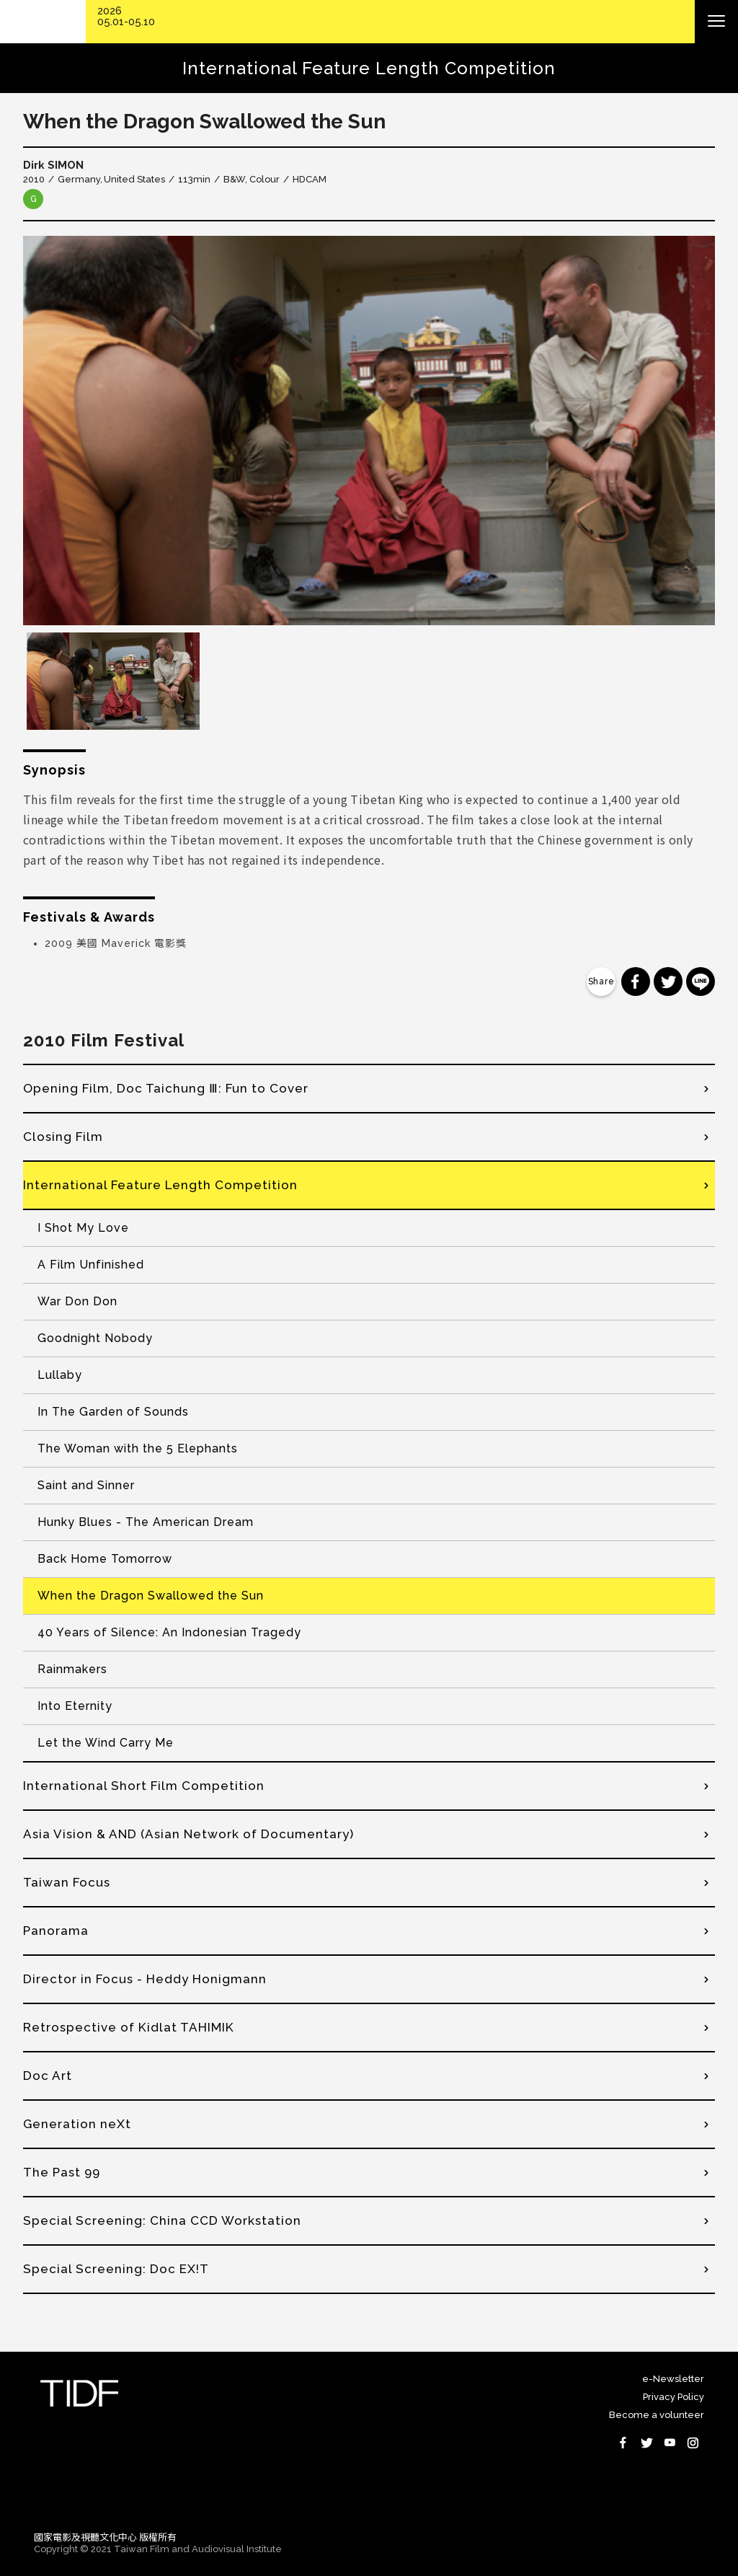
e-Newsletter (673, 2378)
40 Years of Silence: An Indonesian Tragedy (169, 1632)
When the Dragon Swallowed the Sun (150, 1595)
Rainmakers (72, 1669)
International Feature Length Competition (160, 1185)
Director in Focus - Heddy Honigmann (145, 1979)
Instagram (692, 2442)
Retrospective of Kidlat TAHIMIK (128, 2027)
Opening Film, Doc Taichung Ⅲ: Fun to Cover (165, 1088)
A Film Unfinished (90, 1264)
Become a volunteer (656, 2414)
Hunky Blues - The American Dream (145, 1522)
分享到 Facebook (635, 981)
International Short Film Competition (143, 1785)
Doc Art (47, 2075)
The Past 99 (61, 2172)
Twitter (646, 2442)
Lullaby (59, 1375)
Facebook (623, 2442)
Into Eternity (74, 1706)
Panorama (56, 1930)
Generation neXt (77, 2124)
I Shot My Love (83, 1228)
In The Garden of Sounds (113, 1412)
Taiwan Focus (66, 1882)
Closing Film (63, 1136)
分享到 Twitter (668, 981)
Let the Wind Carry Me (105, 1743)
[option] (369, 430)
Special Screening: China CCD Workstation (162, 2220)
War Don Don (77, 1301)
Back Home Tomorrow (104, 1559)
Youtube (669, 2442)
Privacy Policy (673, 2396)
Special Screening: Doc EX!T (116, 2269)
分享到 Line (700, 981)
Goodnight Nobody (95, 1338)
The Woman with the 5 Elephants (137, 1448)
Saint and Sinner (86, 1485)
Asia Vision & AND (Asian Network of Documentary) (188, 1834)
